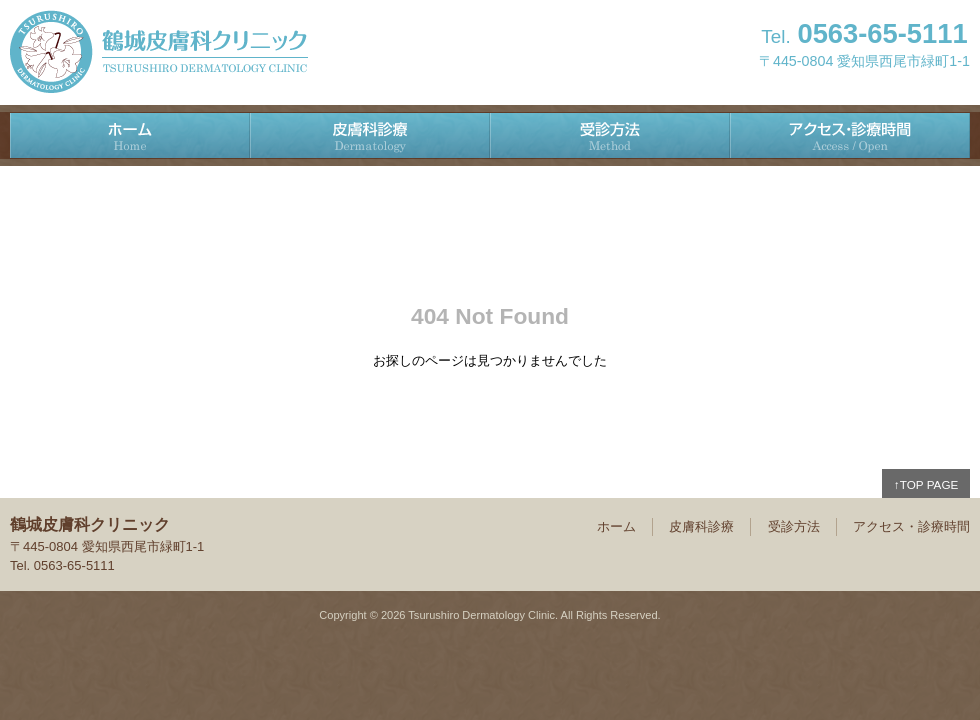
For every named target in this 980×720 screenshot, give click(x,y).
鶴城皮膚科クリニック (159, 52)
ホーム (130, 135)
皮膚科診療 (370, 135)
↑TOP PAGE (926, 484)
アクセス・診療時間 (850, 135)
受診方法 (610, 135)
